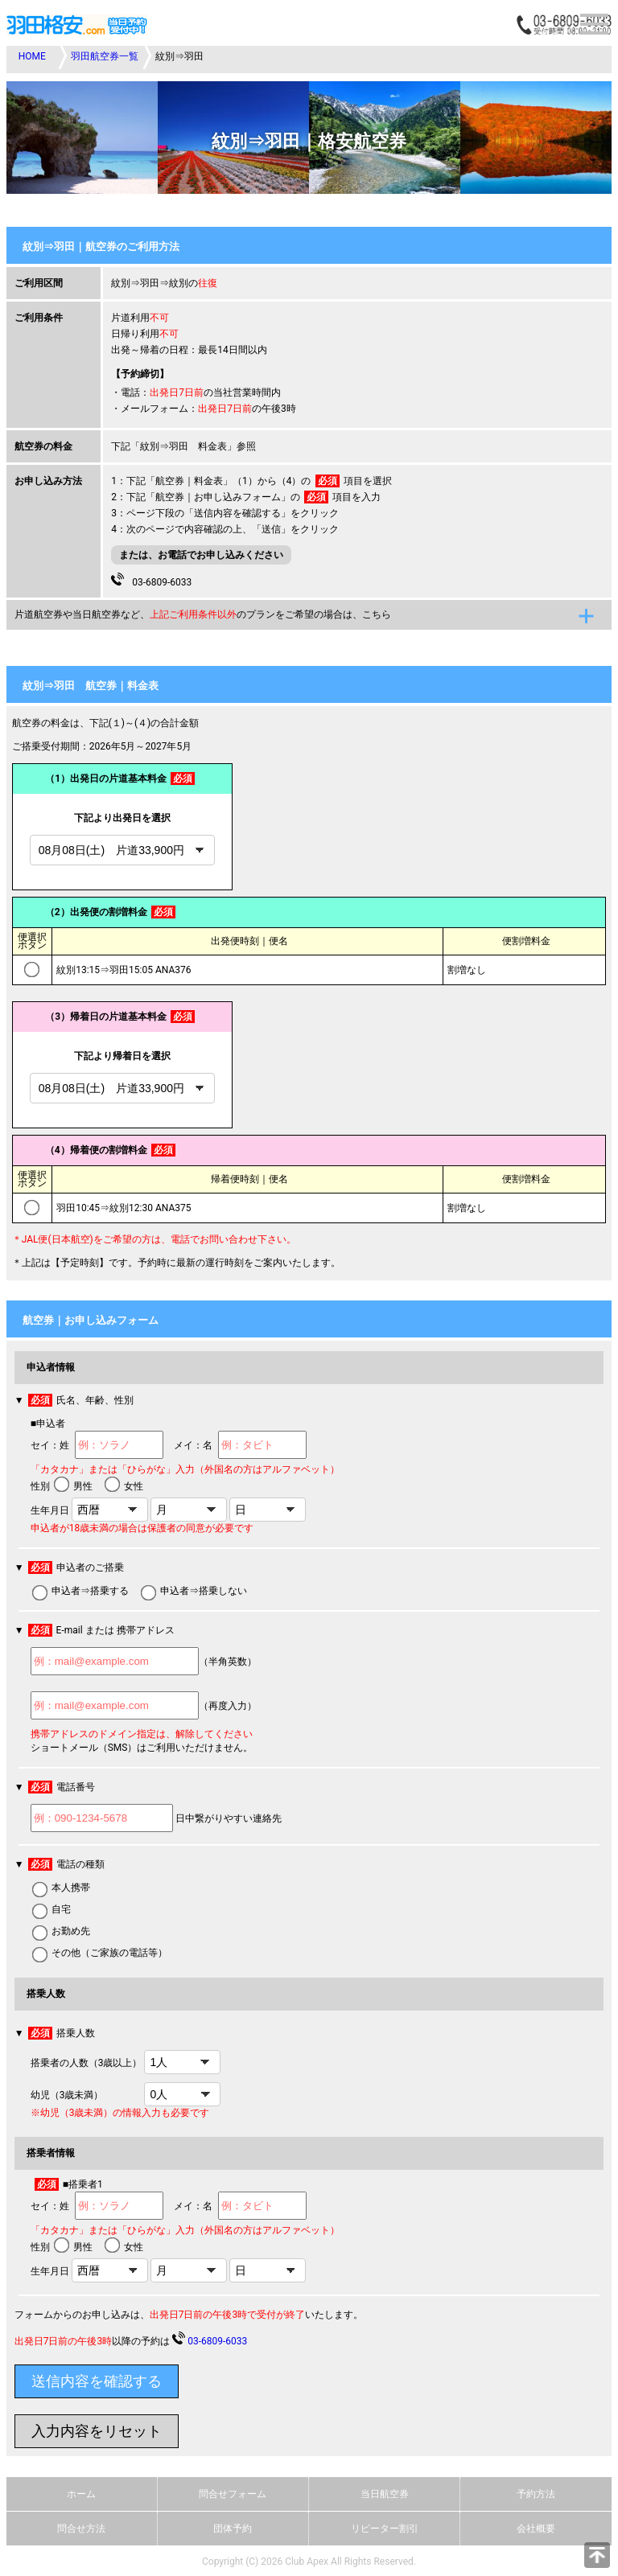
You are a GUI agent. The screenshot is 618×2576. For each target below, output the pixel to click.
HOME (32, 56)
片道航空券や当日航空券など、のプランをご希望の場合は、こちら (202, 614)
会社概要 (536, 2528)
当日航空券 (384, 2494)
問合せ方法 (81, 2528)
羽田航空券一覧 (104, 56)
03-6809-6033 (151, 580)
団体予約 (232, 2528)
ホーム (81, 2494)
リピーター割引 (384, 2528)
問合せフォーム (232, 2494)
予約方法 (536, 2494)
